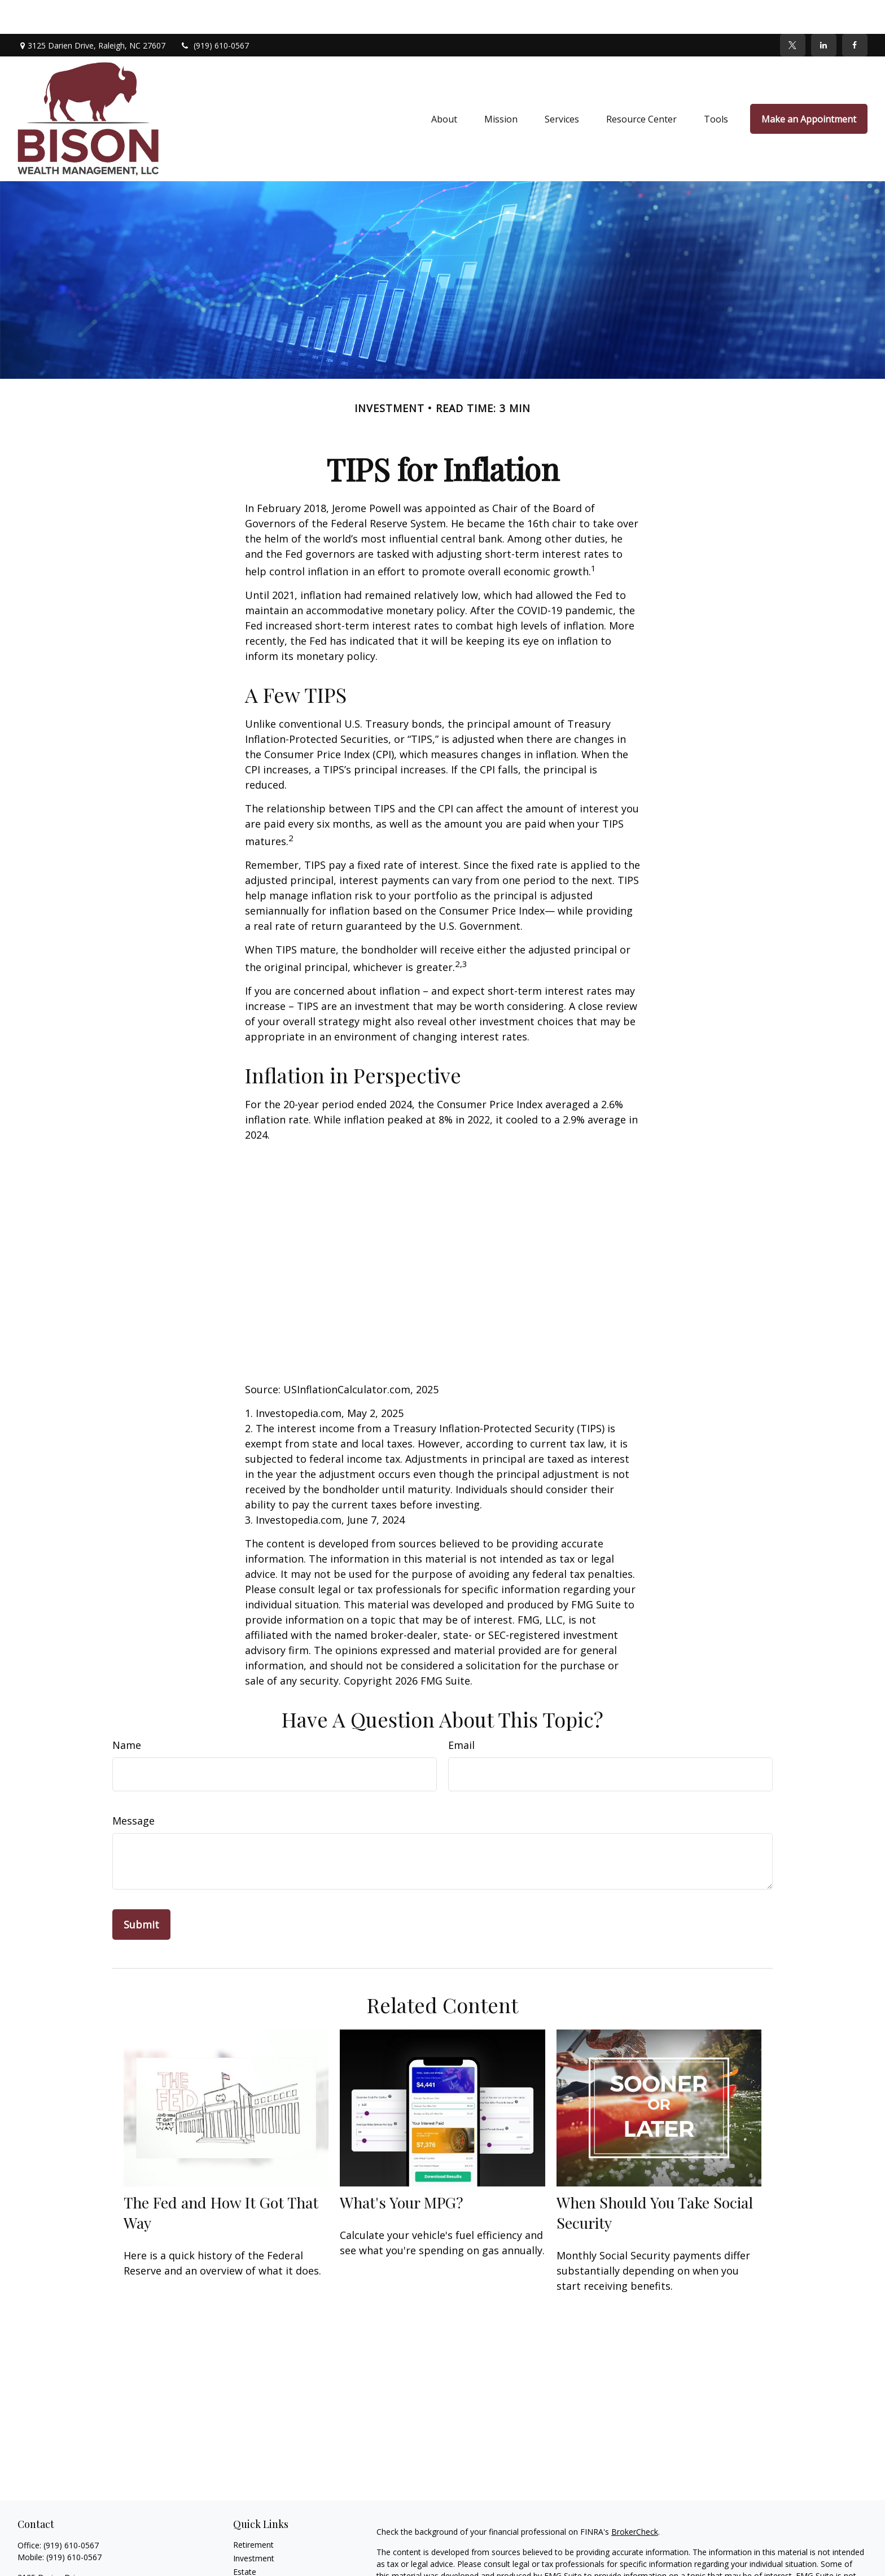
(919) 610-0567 (214, 11)
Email (461, 1711)
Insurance (251, 2551)
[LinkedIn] (823, 11)
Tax (240, 2565)
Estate (244, 2538)
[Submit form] (141, 1890)
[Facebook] (855, 11)
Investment (253, 2524)
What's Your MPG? (401, 2168)
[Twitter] (792, 11)
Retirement (253, 2510)
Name (126, 1711)
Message (133, 1787)
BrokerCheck (634, 2497)
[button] (444, 85)
